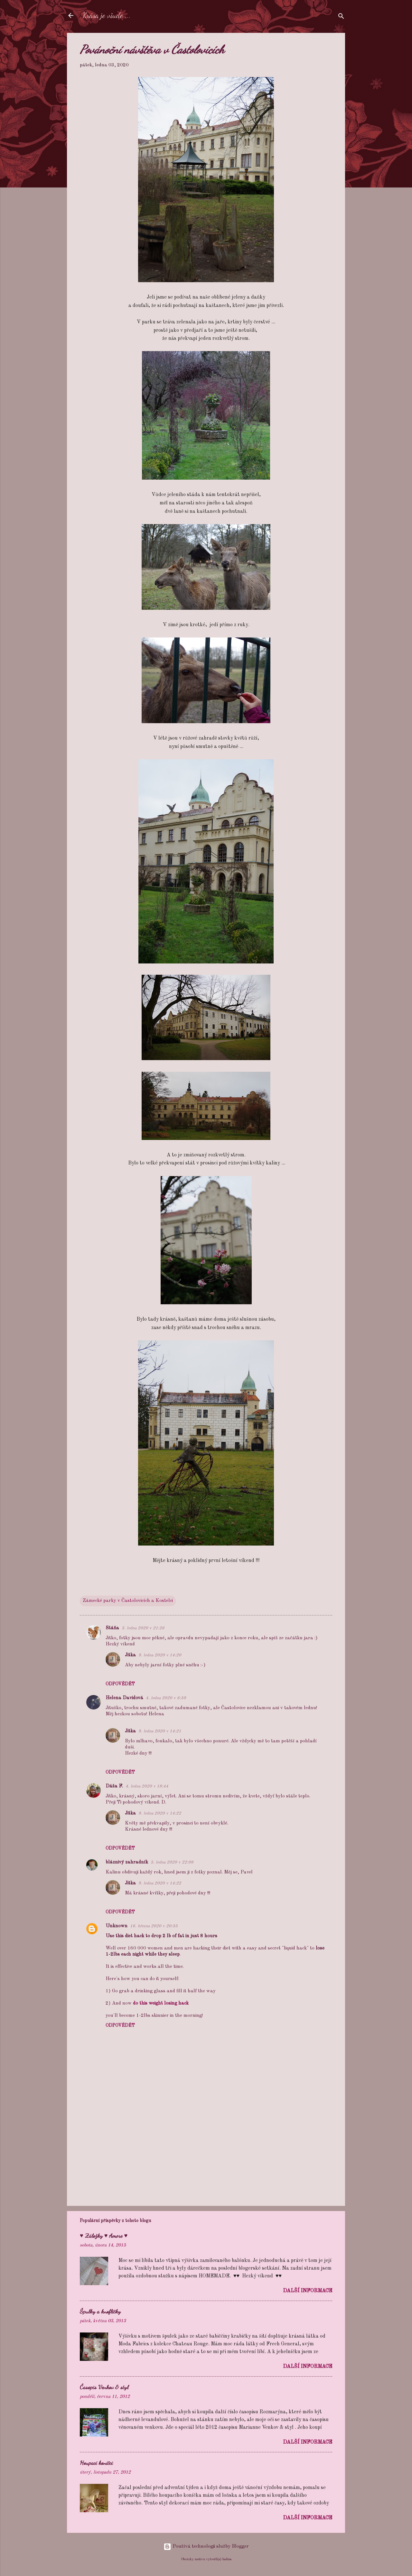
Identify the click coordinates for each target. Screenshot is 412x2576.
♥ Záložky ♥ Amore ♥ (103, 2235)
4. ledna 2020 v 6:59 (166, 1698)
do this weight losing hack (161, 2003)
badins (226, 2559)
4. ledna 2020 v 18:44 (147, 1786)
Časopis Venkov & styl (104, 2386)
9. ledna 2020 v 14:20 (159, 1655)
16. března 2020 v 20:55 (154, 1926)
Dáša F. (114, 1786)
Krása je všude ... (106, 15)
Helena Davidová (124, 1698)
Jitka (130, 1655)
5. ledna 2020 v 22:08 (172, 1862)
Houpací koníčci (96, 2462)
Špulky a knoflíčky (100, 2311)
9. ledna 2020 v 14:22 (159, 1813)
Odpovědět (120, 1684)
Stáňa (112, 1628)
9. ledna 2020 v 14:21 (159, 1731)
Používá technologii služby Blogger (206, 2546)
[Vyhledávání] (341, 17)
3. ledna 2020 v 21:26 (143, 1628)
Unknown (116, 1926)
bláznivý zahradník (127, 1862)
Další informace (307, 2291)
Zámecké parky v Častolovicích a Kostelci (128, 1600)
